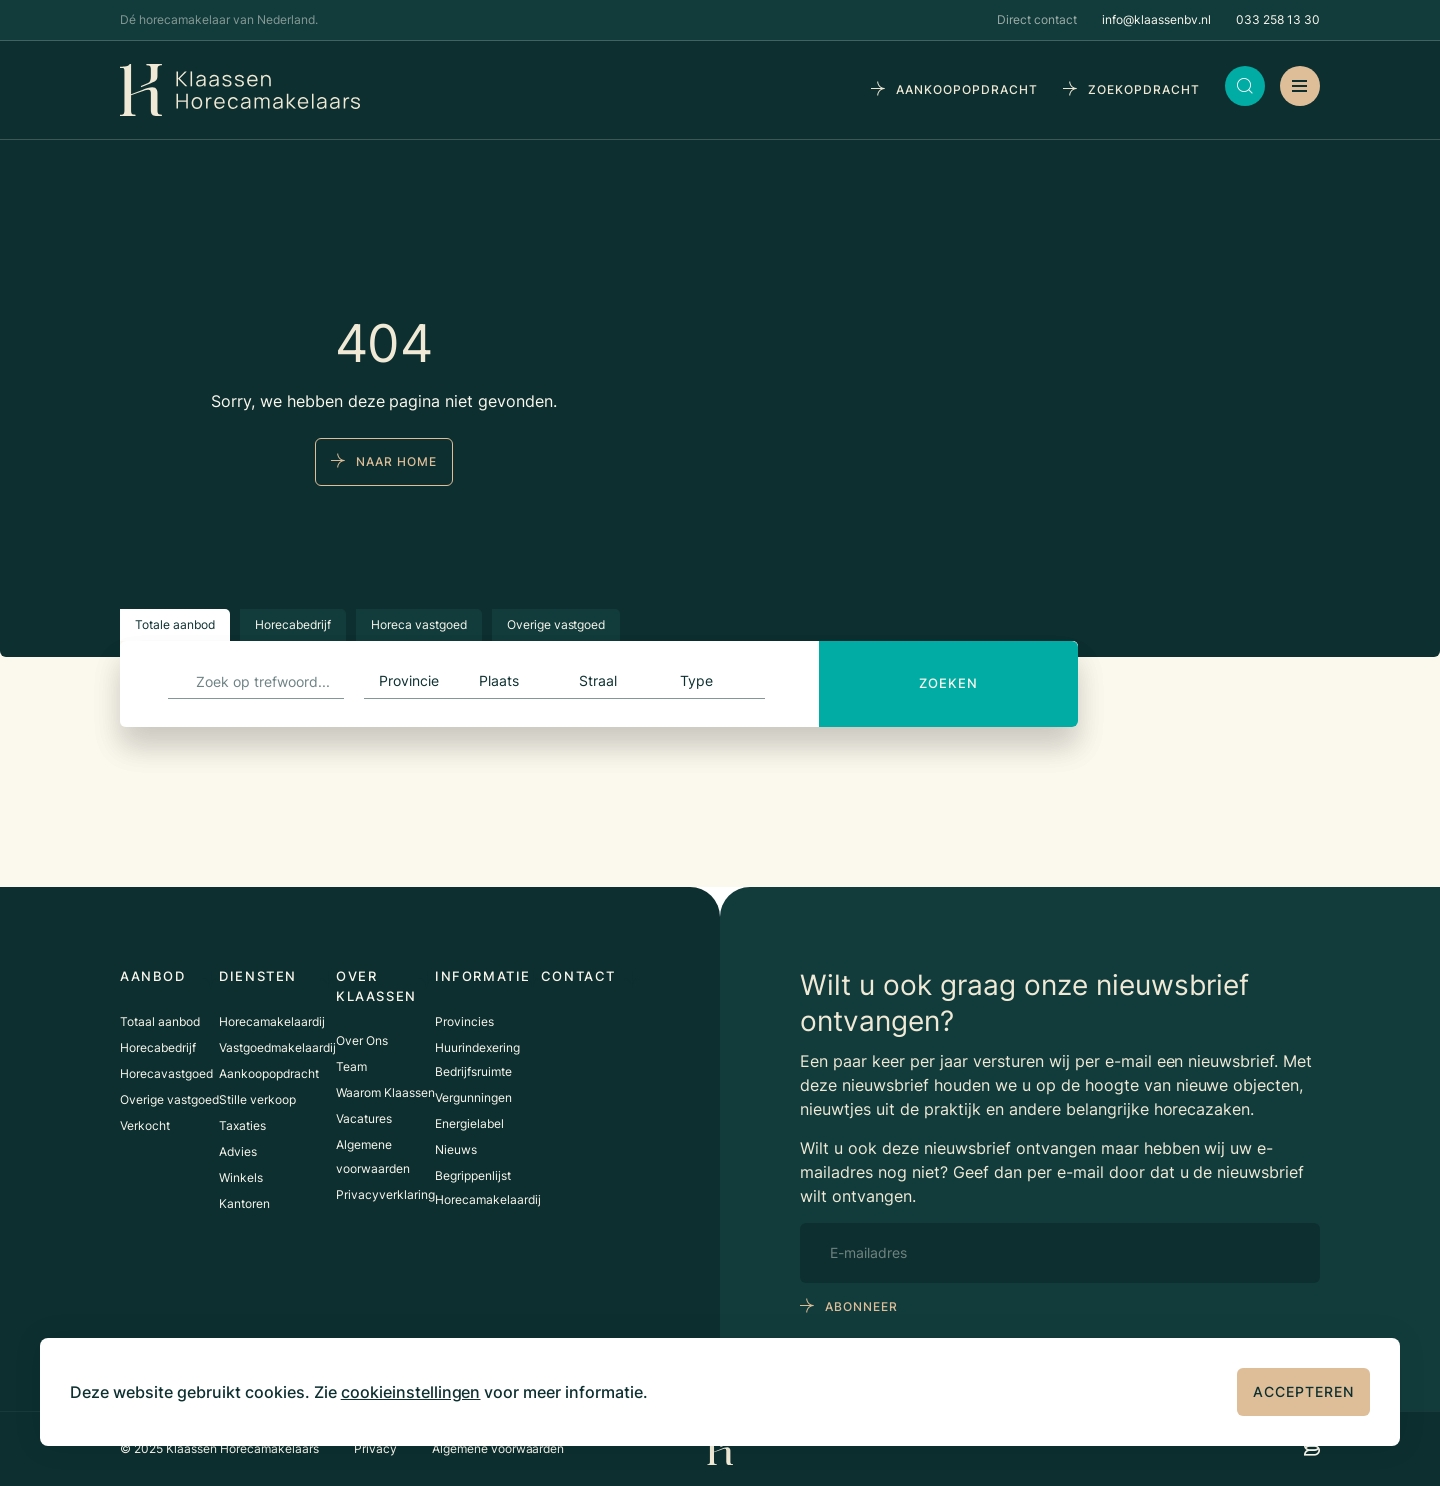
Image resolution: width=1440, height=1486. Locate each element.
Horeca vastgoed (419, 624)
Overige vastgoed (556, 624)
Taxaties (242, 1125)
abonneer (861, 1306)
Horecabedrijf (293, 624)
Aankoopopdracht (269, 1073)
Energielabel (469, 1123)
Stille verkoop (257, 1099)
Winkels (241, 1177)
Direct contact (1037, 19)
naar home (396, 461)
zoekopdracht (1144, 89)
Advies (238, 1151)
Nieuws (456, 1149)
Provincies (464, 1021)
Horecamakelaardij (272, 1021)
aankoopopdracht (967, 89)
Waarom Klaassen (385, 1092)
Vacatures (364, 1118)
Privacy (375, 1448)
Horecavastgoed (166, 1073)
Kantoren (244, 1203)
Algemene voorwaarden (498, 1448)
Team (351, 1066)
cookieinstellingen (411, 1392)
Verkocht (145, 1125)
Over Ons (362, 1040)
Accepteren (1303, 1391)
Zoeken (948, 683)
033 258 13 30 (1278, 19)
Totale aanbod (175, 624)
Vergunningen (473, 1097)
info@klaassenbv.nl (1156, 19)
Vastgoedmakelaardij (277, 1047)
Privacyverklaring (385, 1194)
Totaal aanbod (160, 1021)
